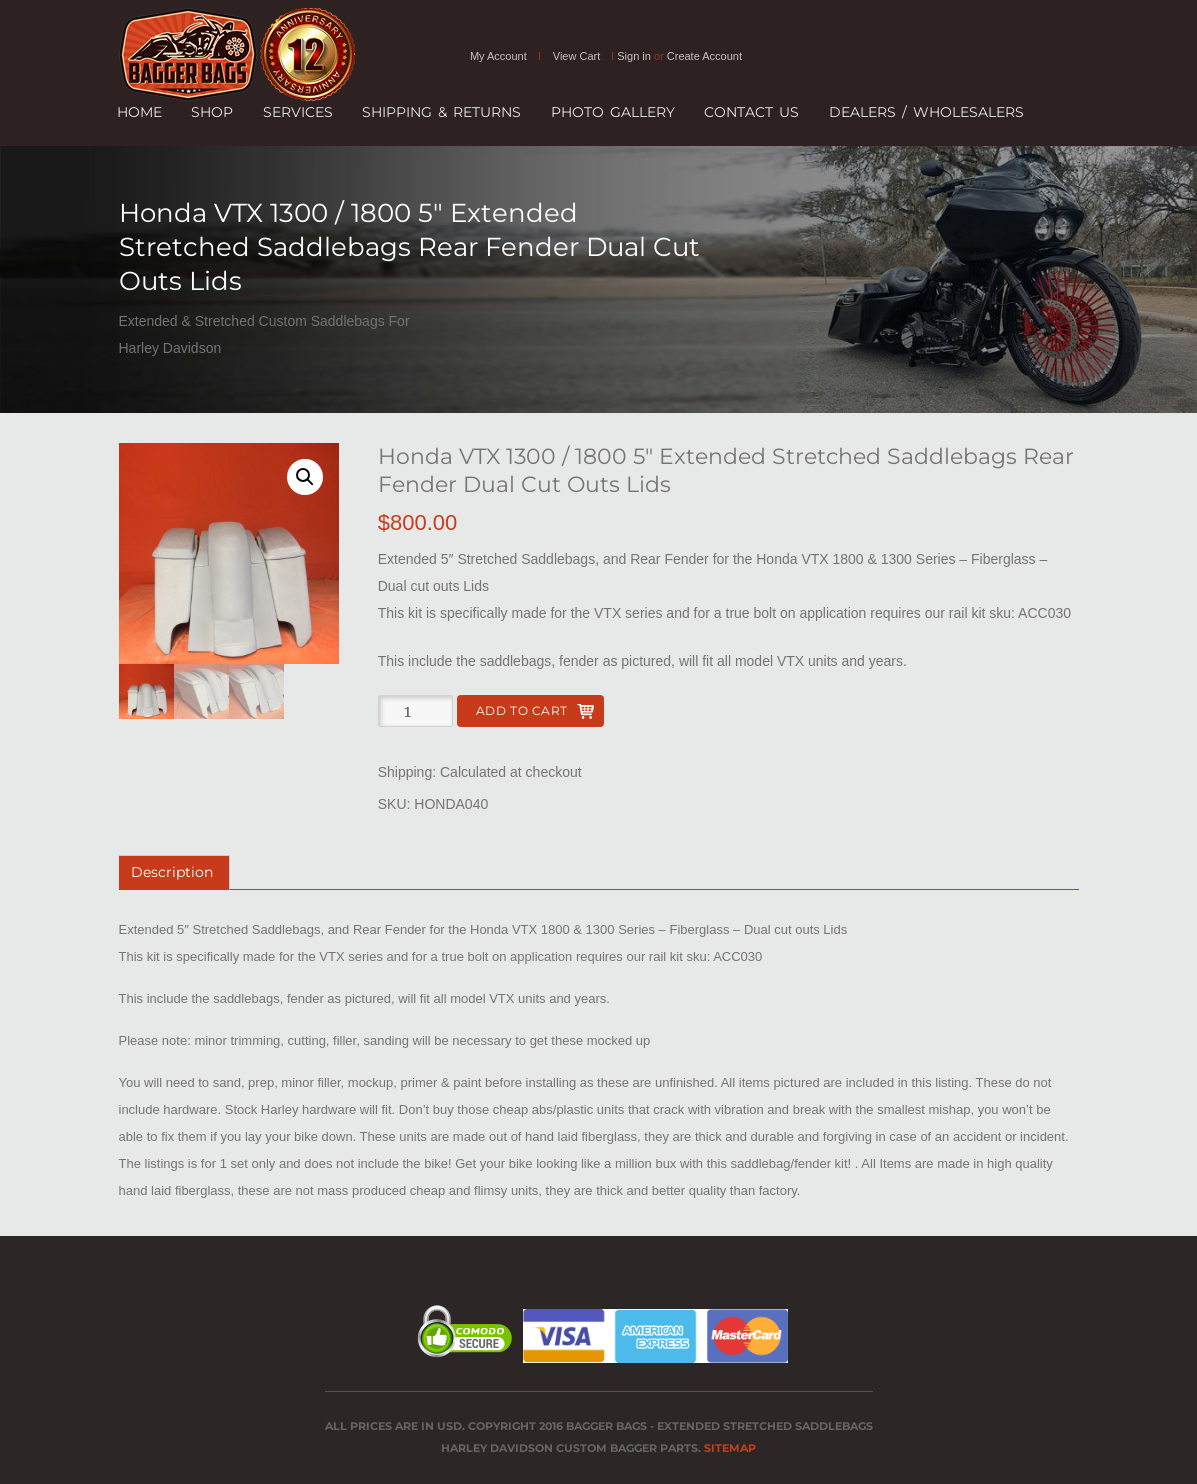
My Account (498, 56)
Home (139, 112)
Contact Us (751, 112)
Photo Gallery (613, 112)
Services (298, 112)
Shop (212, 112)
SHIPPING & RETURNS (441, 112)
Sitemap (730, 1448)
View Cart (576, 56)
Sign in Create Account (679, 56)
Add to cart (522, 710)
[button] (305, 477)
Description (172, 872)
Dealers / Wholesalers (926, 112)
